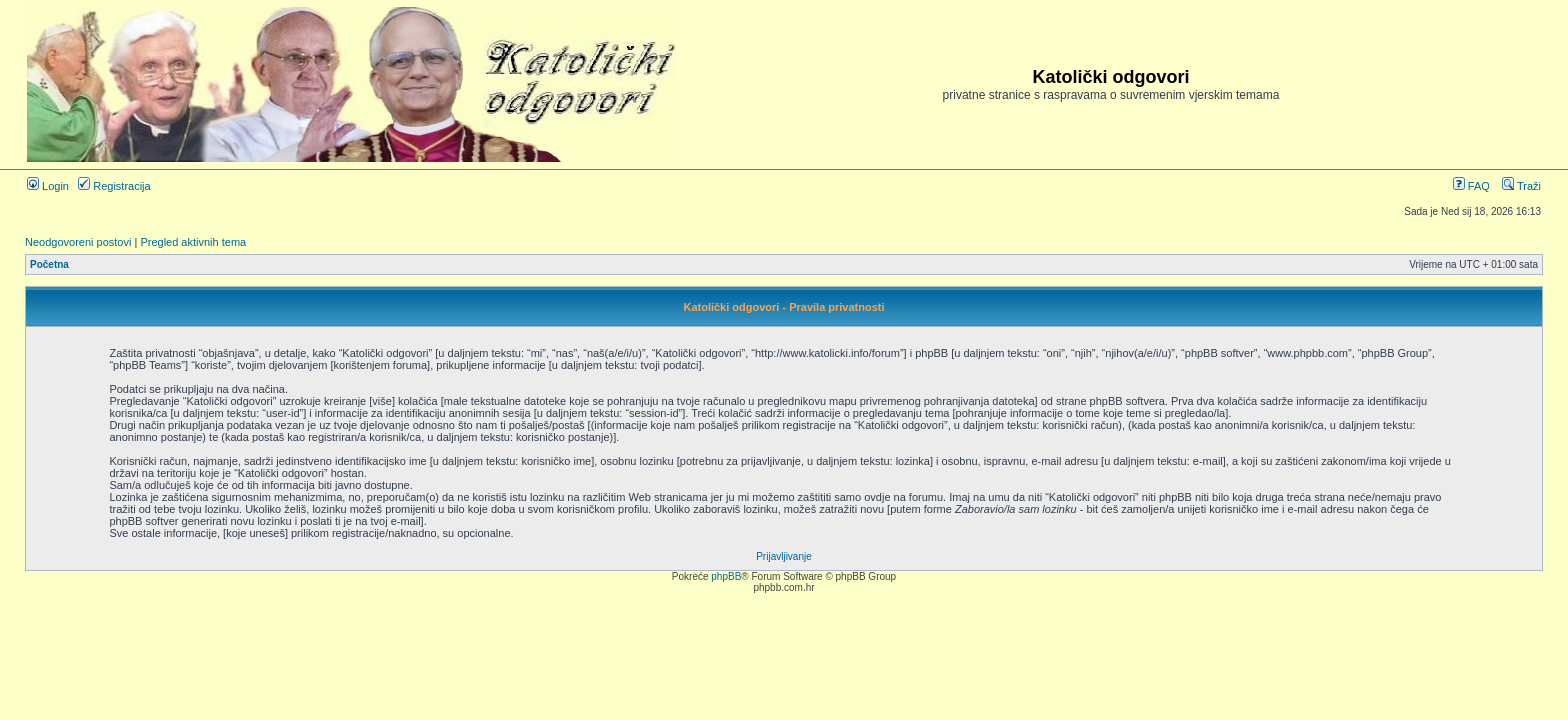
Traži (1521, 186)
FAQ (1471, 186)
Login (48, 186)
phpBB (726, 576)
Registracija (114, 186)
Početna (49, 264)
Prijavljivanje (784, 556)
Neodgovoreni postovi (78, 242)
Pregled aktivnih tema (193, 242)
